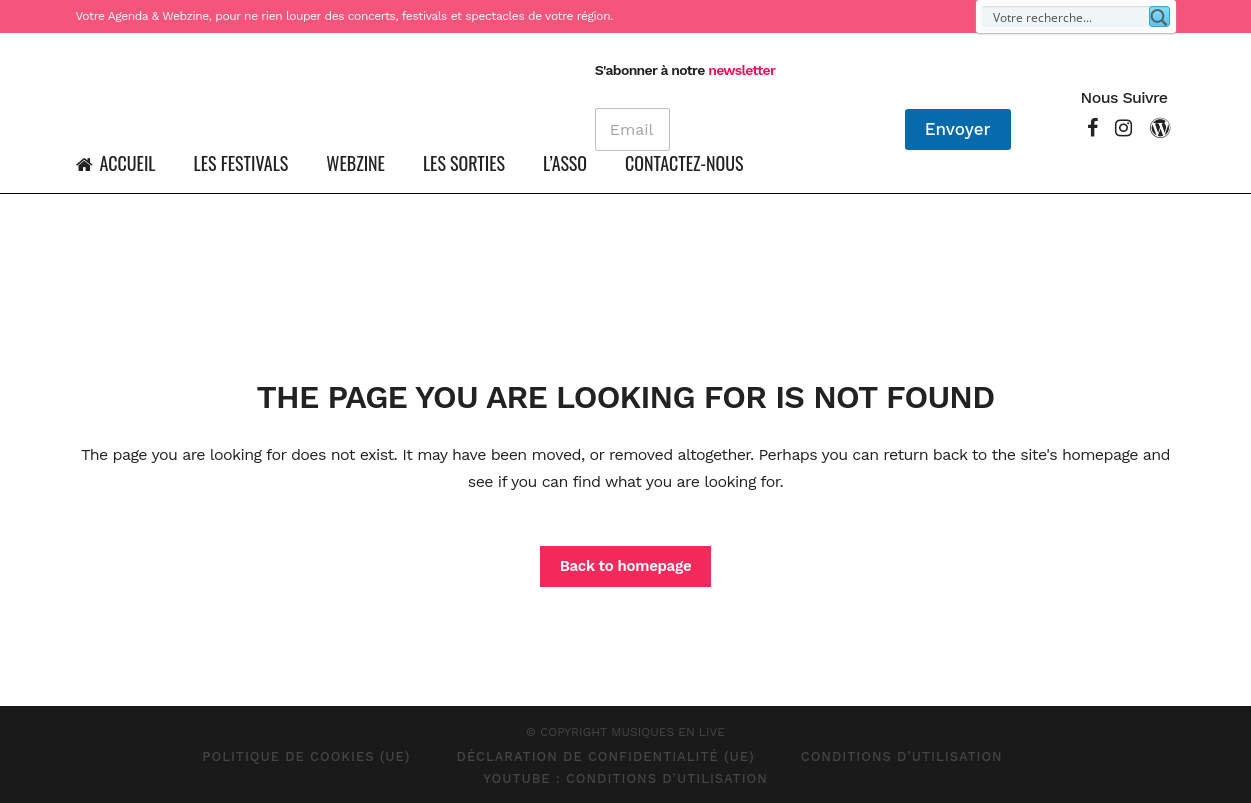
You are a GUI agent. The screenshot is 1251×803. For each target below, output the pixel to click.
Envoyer (958, 129)
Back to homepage (626, 566)
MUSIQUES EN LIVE (668, 732)
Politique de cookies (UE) (306, 756)
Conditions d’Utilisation (902, 756)
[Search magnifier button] (1159, 16)
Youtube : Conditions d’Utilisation (625, 778)
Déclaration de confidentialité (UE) (606, 756)
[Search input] (1066, 16)
